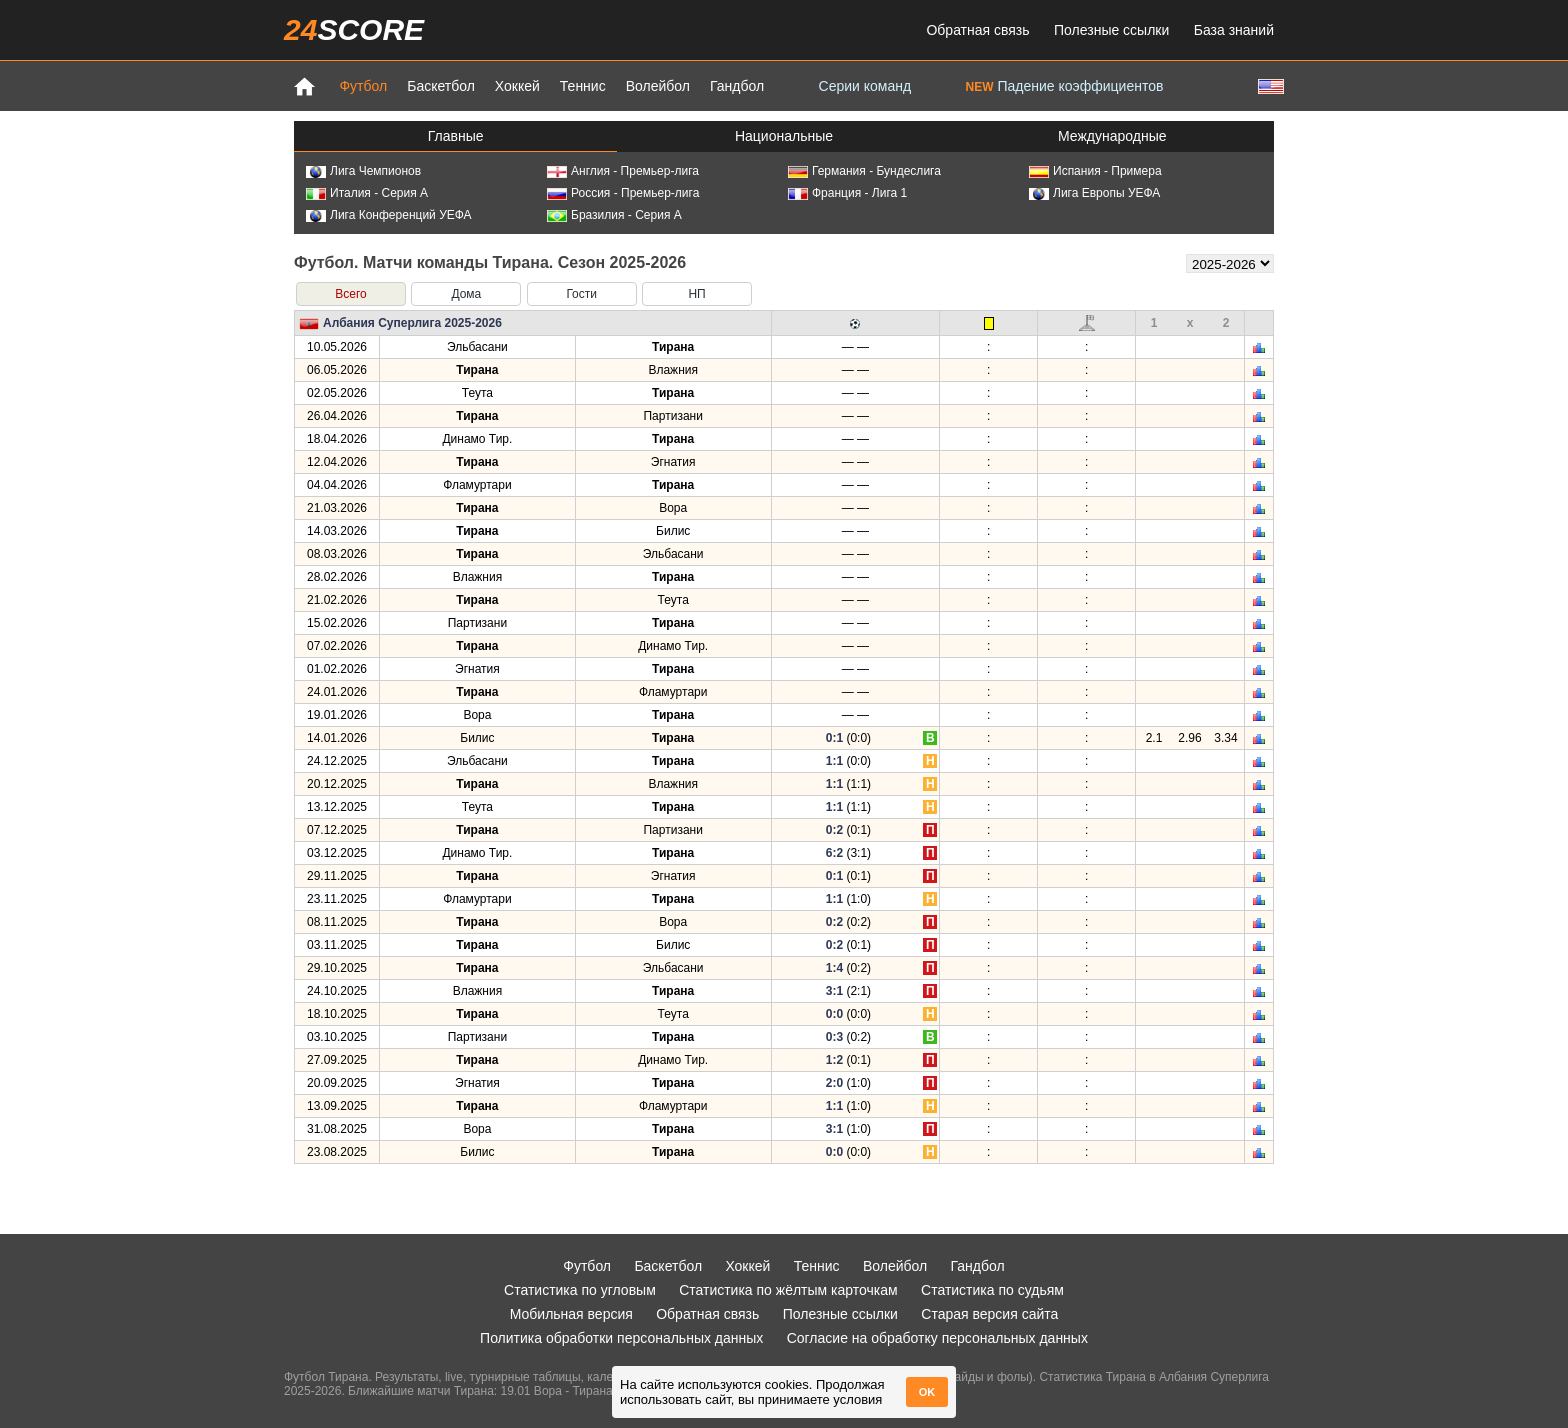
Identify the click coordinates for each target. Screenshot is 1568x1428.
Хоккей (517, 86)
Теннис (583, 86)
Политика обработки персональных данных (621, 1338)
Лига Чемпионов (363, 171)
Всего (350, 294)
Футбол (363, 86)
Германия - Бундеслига (864, 171)
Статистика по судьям (992, 1290)
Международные (1112, 136)
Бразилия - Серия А (614, 215)
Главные (456, 136)
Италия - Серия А (367, 193)
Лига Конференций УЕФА (389, 215)
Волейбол (658, 86)
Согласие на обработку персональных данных (937, 1338)
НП (696, 294)
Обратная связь (977, 30)
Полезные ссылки (1111, 30)
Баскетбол (441, 86)
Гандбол (737, 86)
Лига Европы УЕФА (1094, 193)
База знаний (1234, 30)
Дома (466, 294)
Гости (581, 294)
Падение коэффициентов (1065, 86)
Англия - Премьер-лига (623, 171)
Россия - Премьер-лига (623, 193)
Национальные (784, 136)
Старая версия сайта (989, 1314)
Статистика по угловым (580, 1290)
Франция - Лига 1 (847, 193)
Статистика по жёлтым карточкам (788, 1290)
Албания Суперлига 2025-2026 (412, 323)
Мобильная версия (571, 1314)
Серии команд (865, 86)
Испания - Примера (1095, 171)
